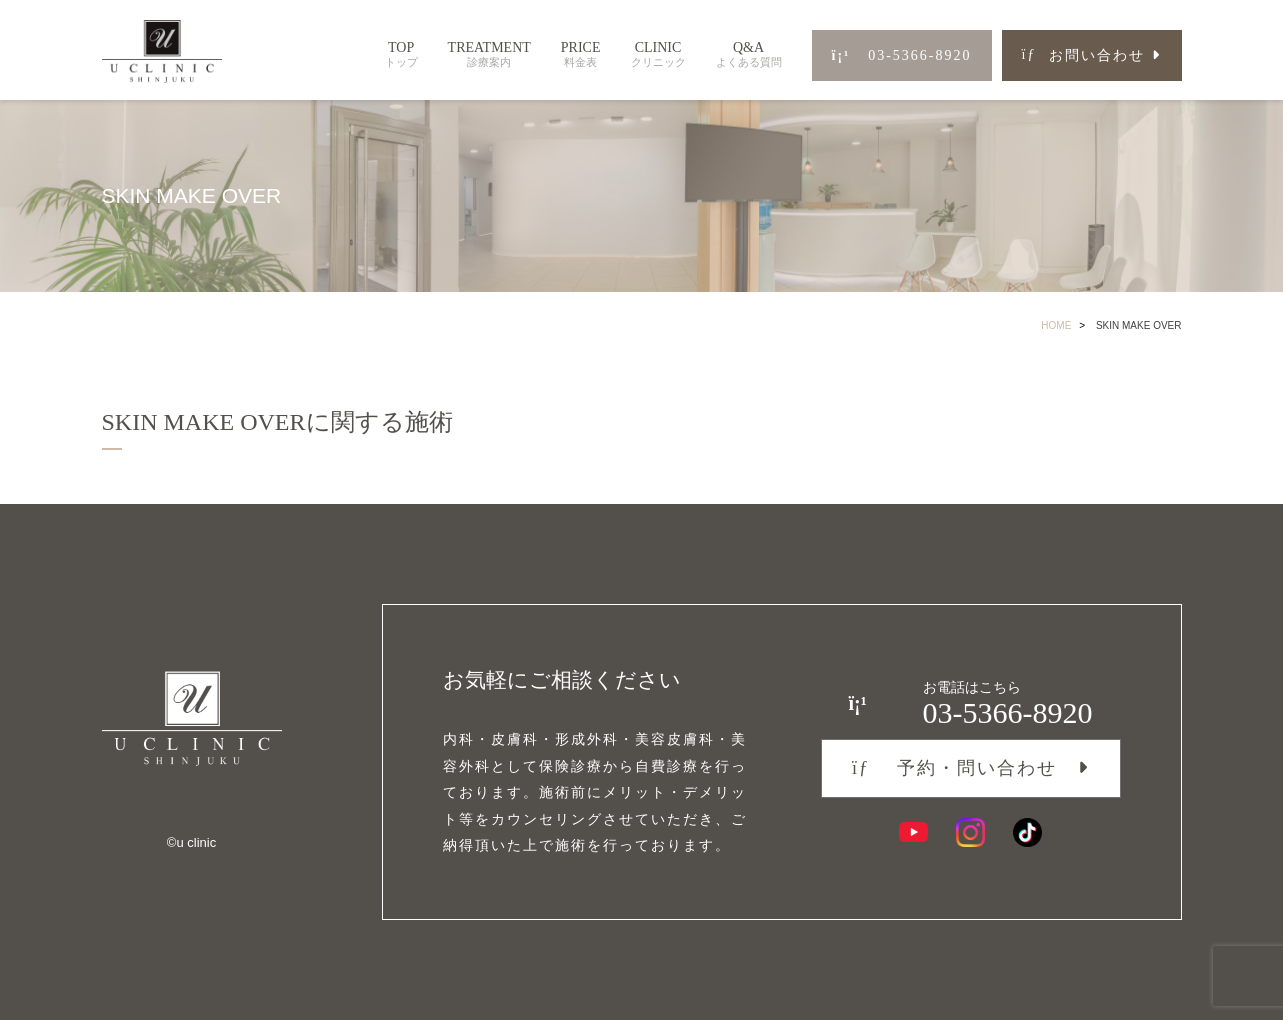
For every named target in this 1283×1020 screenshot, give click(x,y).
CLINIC (658, 54)
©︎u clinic (191, 842)
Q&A (749, 54)
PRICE (581, 54)
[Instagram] (970, 832)
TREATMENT (489, 54)
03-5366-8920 (902, 55)
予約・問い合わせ (954, 768)
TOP (401, 54)
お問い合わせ (1084, 55)
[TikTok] (1027, 832)
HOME (1056, 325)
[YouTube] (913, 832)
